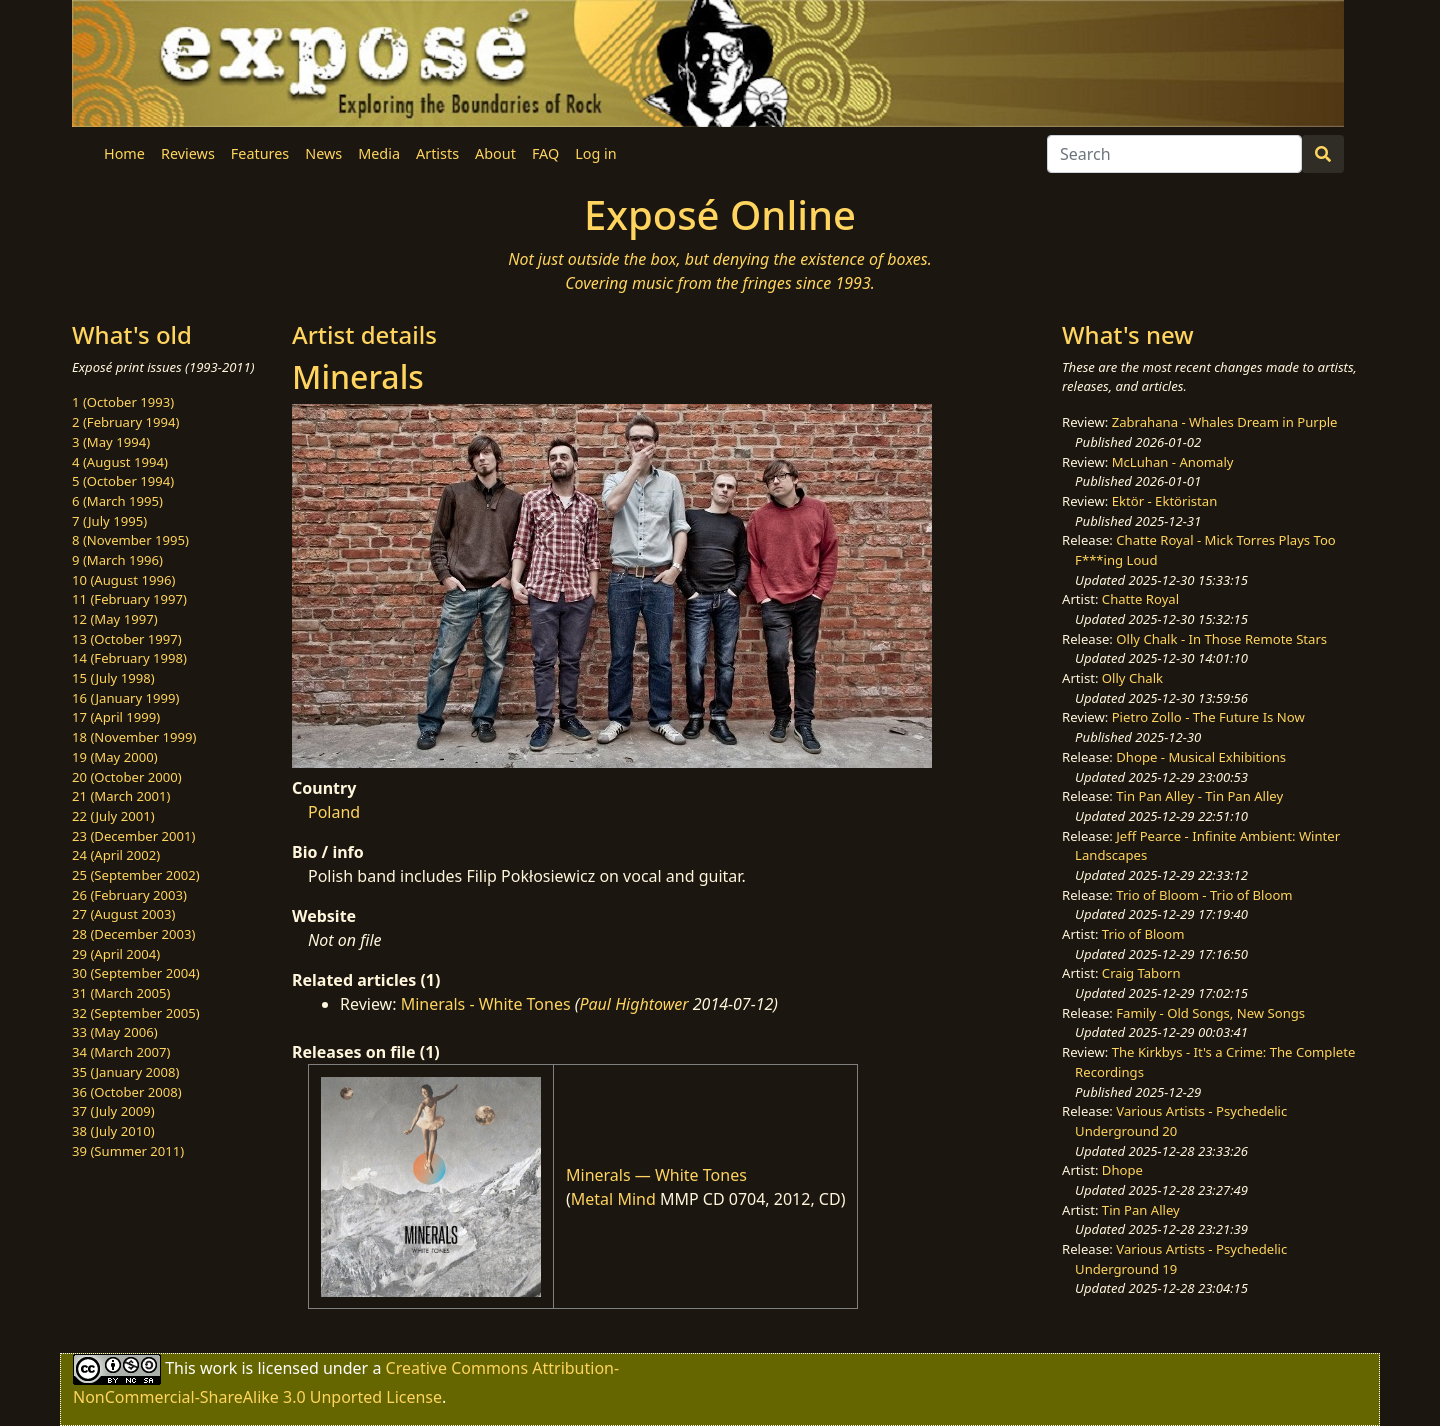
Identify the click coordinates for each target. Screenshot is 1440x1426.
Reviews (188, 153)
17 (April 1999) (116, 717)
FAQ (545, 153)
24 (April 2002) (116, 855)
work (218, 1368)
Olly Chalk (1132, 678)
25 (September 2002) (136, 875)
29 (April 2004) (116, 954)
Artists (437, 153)
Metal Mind (613, 1199)
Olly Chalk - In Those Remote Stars (1221, 639)
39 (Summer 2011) (128, 1151)
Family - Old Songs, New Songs (1210, 1013)
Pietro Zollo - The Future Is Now (1208, 717)
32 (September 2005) (136, 1013)
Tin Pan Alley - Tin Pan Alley (1199, 796)
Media (379, 153)
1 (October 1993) (123, 402)
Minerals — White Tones (656, 1175)
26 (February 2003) (129, 895)
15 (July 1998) (113, 678)
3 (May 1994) (111, 442)
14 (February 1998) (129, 658)
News (323, 153)
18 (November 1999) (134, 737)
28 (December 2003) (133, 934)
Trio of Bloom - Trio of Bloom (1204, 895)
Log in (595, 153)
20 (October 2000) (127, 777)
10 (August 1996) (123, 580)
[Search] (1174, 154)
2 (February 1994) (125, 422)
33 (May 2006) (115, 1032)
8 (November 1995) (130, 540)
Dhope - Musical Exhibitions (1201, 757)
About (495, 153)
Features (260, 153)
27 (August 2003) (123, 914)
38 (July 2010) (113, 1131)
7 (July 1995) (109, 521)
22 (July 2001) (113, 816)
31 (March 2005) (121, 993)
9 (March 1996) (117, 560)
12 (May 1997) (115, 619)
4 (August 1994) (120, 462)
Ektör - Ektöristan (1165, 501)
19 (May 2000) (115, 757)
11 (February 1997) (129, 599)
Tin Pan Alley (1141, 1210)
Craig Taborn (1141, 973)
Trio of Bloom (1143, 934)
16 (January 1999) (125, 698)
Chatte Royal (1140, 599)
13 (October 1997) (127, 639)
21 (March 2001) (121, 796)
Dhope (1122, 1170)
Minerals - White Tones (486, 1004)
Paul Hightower (633, 1004)
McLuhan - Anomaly (1173, 462)
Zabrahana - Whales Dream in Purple (1225, 422)
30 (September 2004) (136, 973)
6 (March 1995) (117, 501)
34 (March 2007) (121, 1052)
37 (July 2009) (113, 1111)
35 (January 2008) (125, 1072)
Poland (334, 812)
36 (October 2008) (127, 1092)
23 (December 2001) (133, 836)
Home (124, 153)
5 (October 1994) (123, 481)
